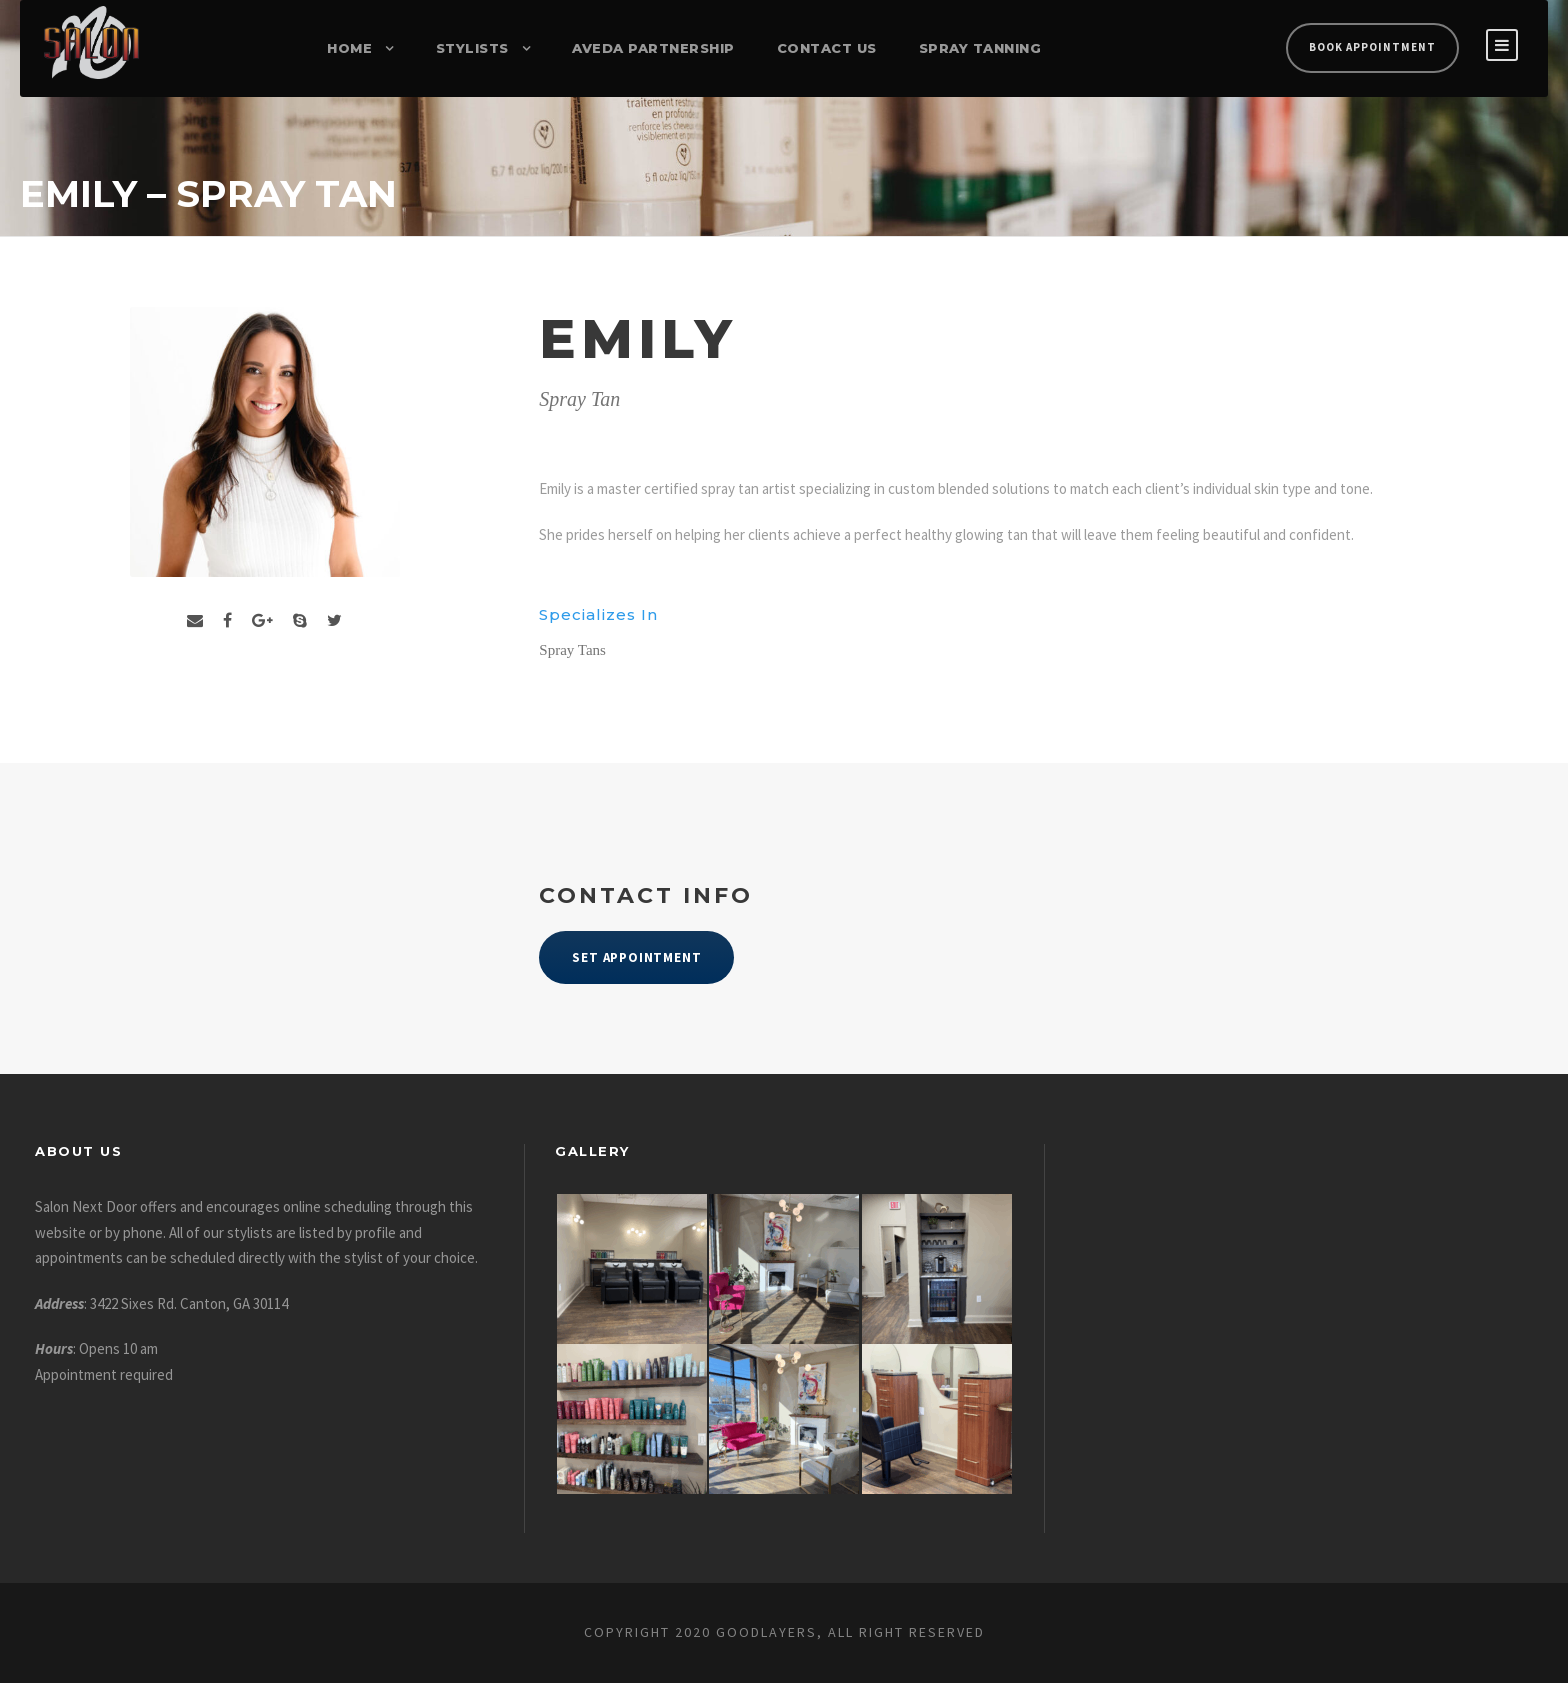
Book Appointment (1372, 47)
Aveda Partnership (653, 48)
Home (349, 48)
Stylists (472, 48)
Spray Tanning (980, 48)
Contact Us (827, 48)
